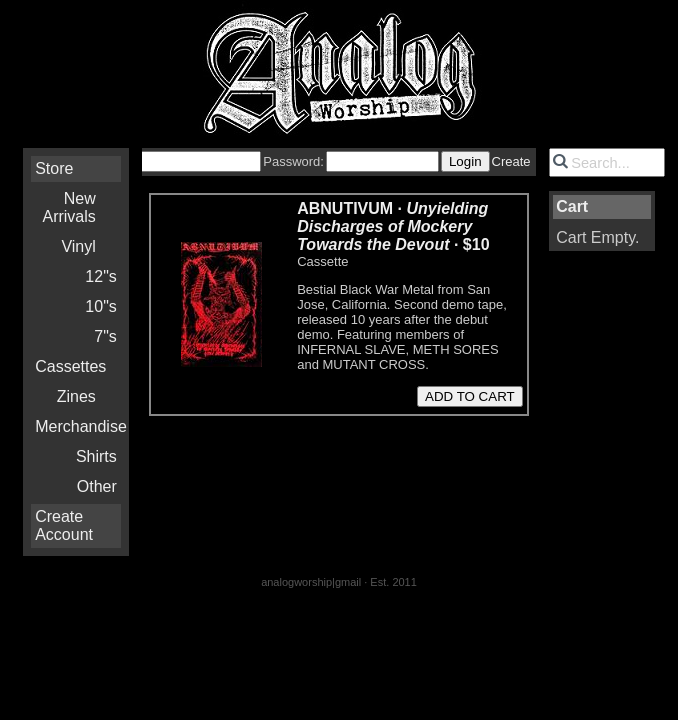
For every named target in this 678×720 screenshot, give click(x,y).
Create (511, 161)
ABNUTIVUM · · (393, 226)
